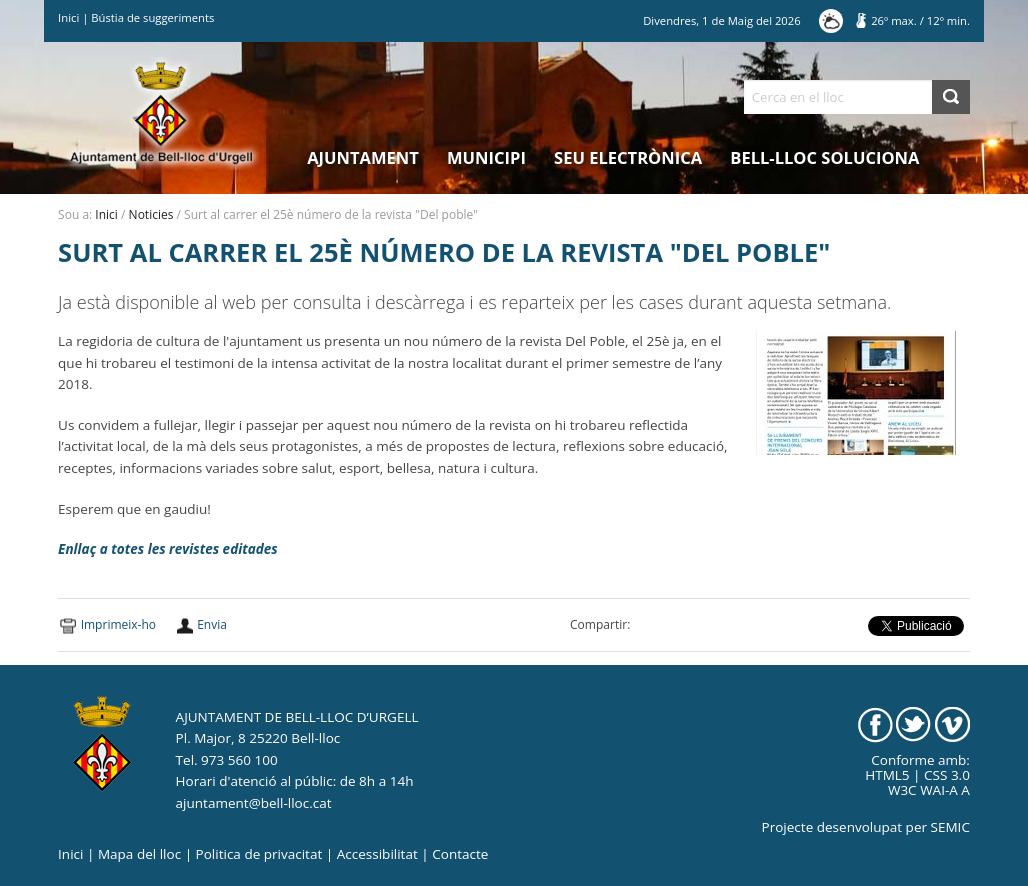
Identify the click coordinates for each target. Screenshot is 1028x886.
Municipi (486, 157)
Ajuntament (363, 157)
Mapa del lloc (139, 854)
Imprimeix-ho (118, 624)
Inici (68, 17)
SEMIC (950, 827)
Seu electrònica (628, 157)
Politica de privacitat (259, 854)
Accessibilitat (377, 854)
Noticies (151, 214)
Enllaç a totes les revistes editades (168, 549)
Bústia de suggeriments (152, 17)
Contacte (460, 854)
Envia (212, 624)
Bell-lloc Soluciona (824, 157)
